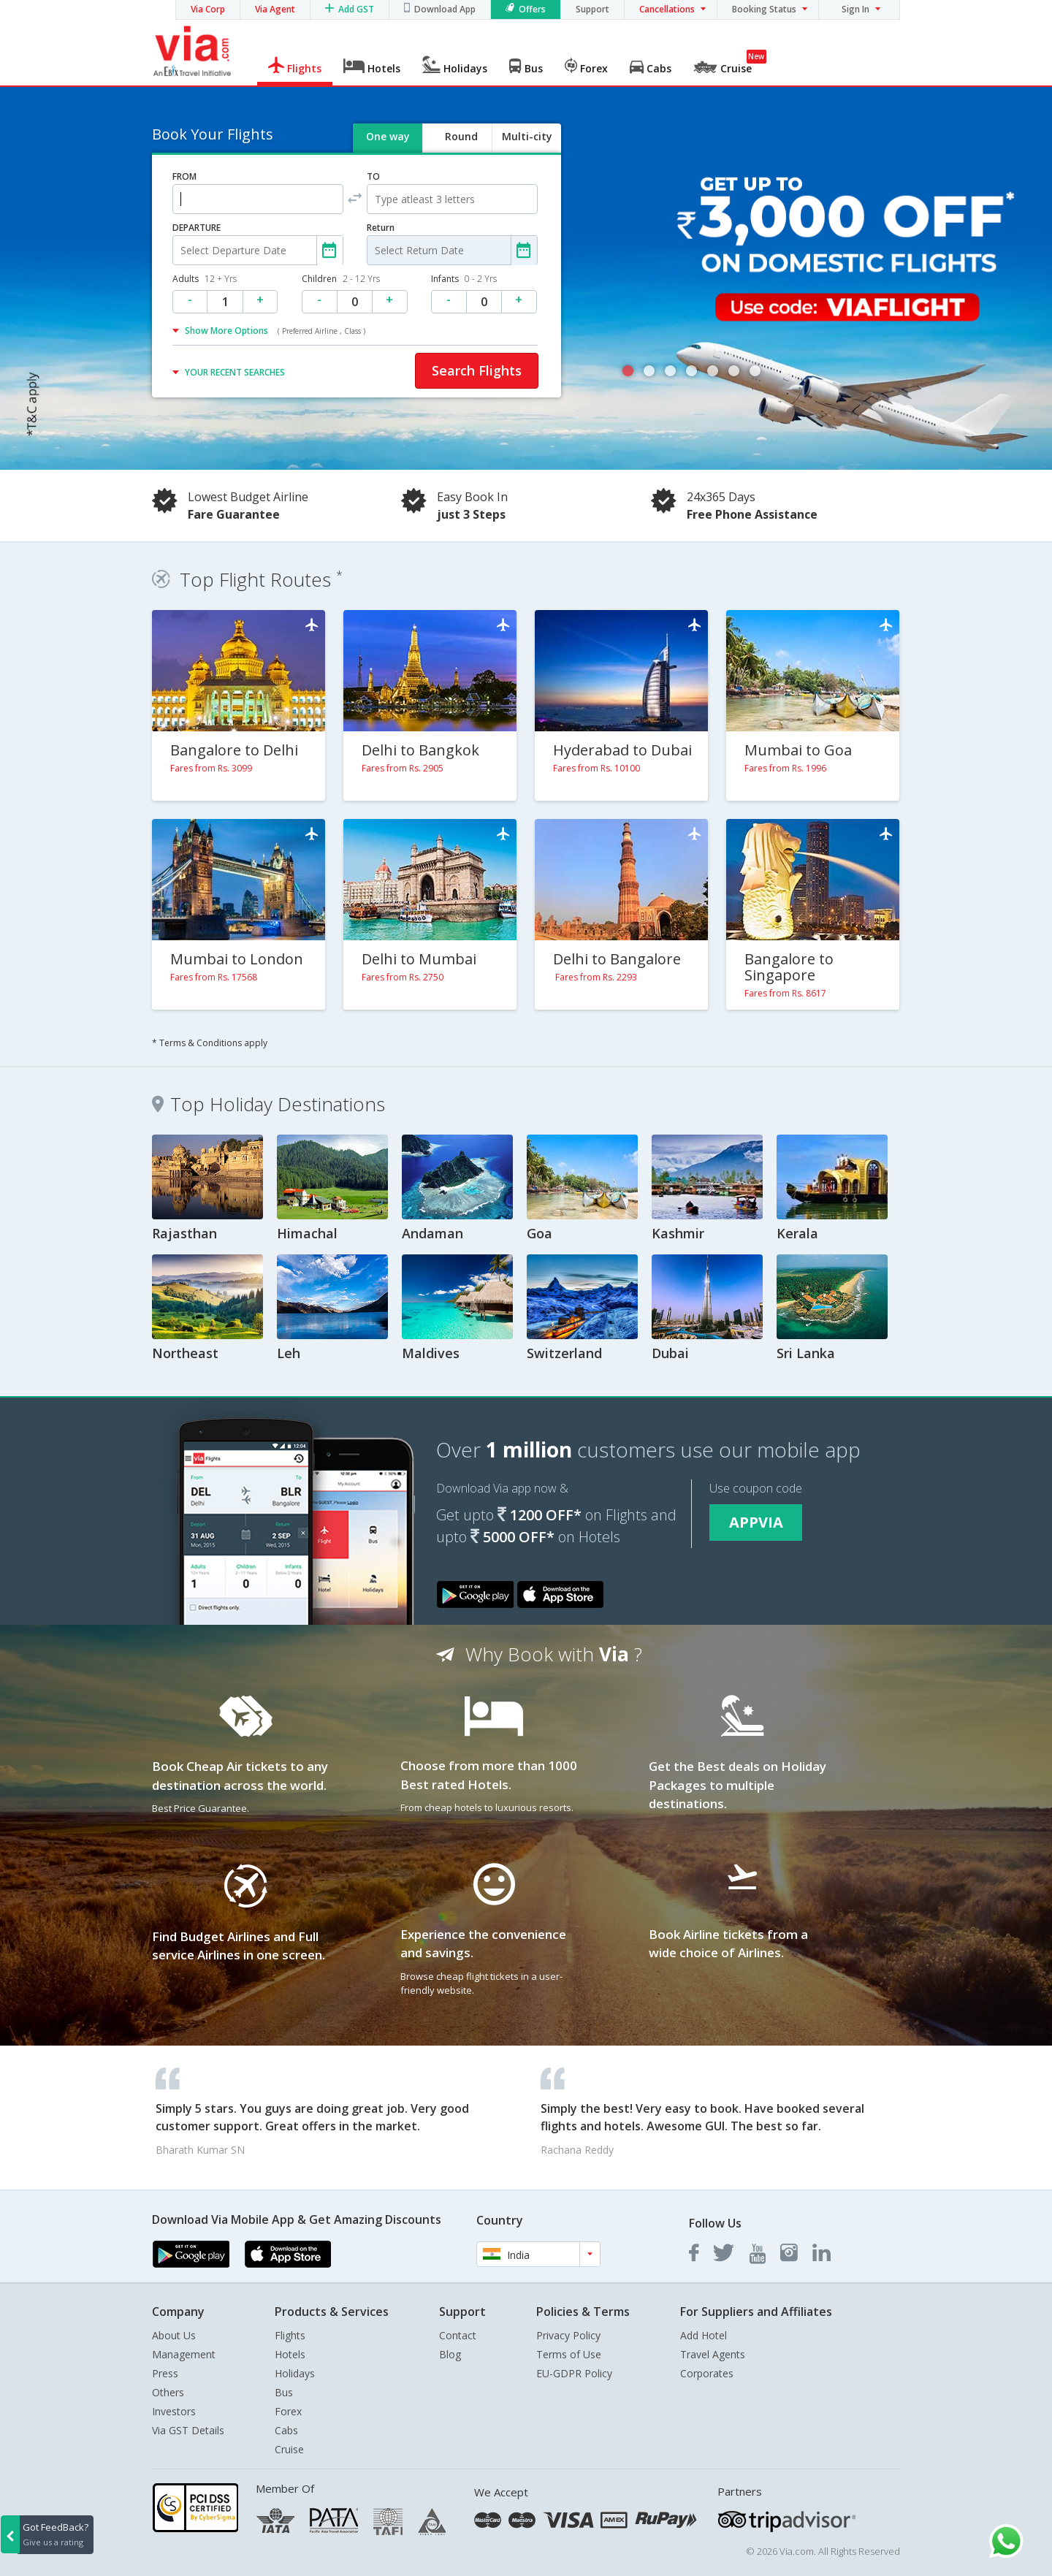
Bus (284, 2392)
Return (380, 227)
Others (168, 2392)
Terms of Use (568, 2354)
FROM (184, 176)
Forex (288, 2411)
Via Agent (275, 9)
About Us (174, 2335)
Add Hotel (703, 2335)
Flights (290, 2335)
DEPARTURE (196, 227)
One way (388, 136)
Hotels (290, 2354)
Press (165, 2373)
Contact (457, 2335)
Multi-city (527, 136)
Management (184, 2354)
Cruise (289, 2449)
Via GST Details (188, 2430)
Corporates (706, 2373)
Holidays (295, 2373)
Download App (445, 9)
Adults (204, 279)
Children (341, 279)
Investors (174, 2411)
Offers (532, 9)
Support (592, 9)
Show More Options (275, 330)
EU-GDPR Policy (574, 2373)
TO (373, 176)
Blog (450, 2354)
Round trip (461, 148)
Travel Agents (712, 2354)
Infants (464, 279)
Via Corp (208, 9)
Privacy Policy (568, 2335)
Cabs (286, 2430)
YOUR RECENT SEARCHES (235, 372)
